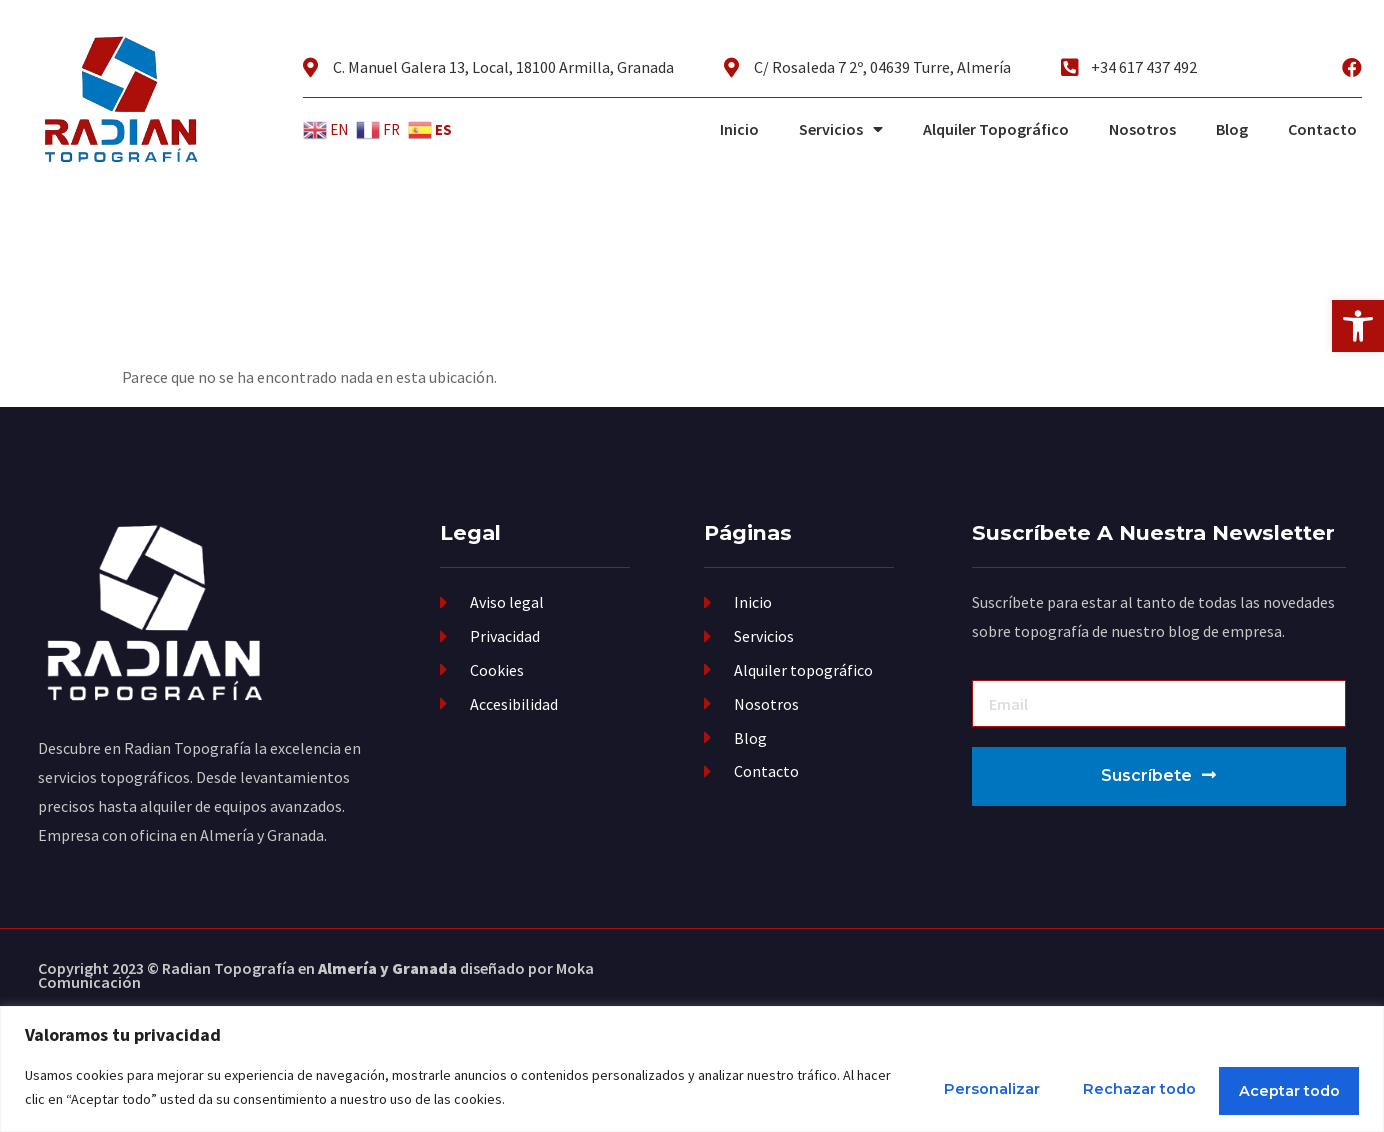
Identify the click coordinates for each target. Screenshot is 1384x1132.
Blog (1232, 129)
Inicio (739, 129)
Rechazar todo (1088, 1087)
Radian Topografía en (309, 968)
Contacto (1322, 129)
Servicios (841, 129)
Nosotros (1142, 129)
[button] (1358, 326)
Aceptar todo (1273, 1087)
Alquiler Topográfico (996, 129)
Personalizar (907, 1087)
